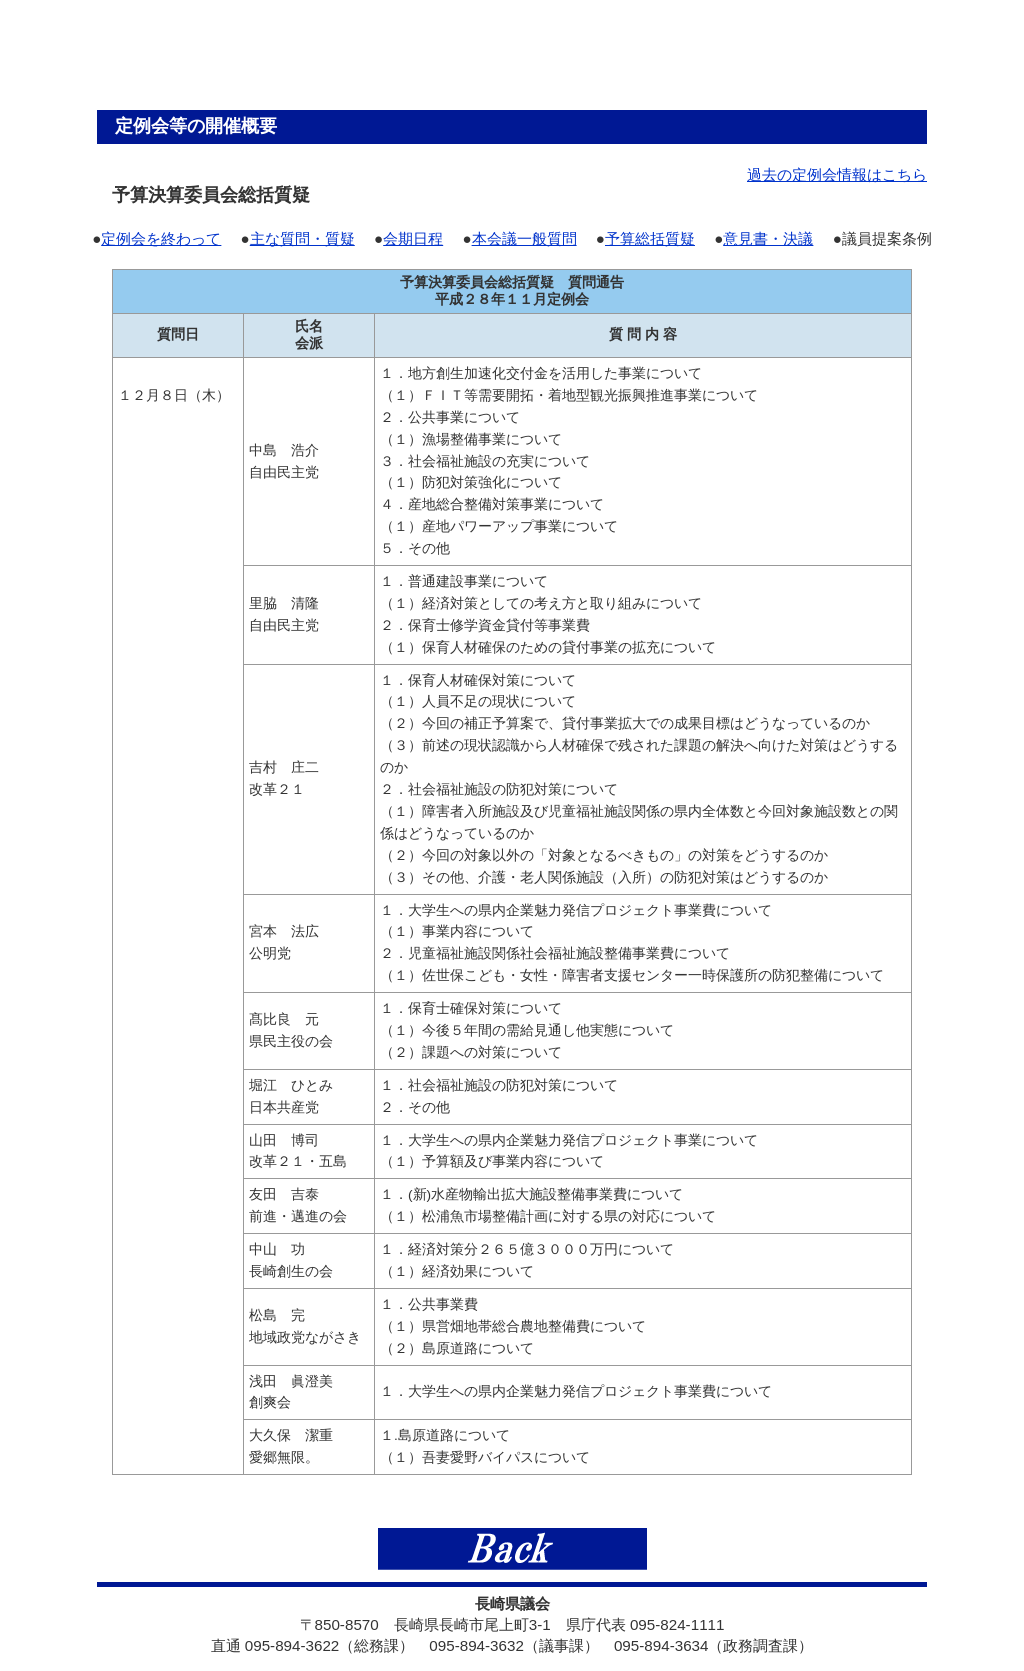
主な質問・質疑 (302, 238)
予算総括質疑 (650, 238)
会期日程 (413, 238)
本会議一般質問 (524, 238)
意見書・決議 (768, 238)
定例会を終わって (161, 238)
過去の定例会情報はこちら (837, 174)
